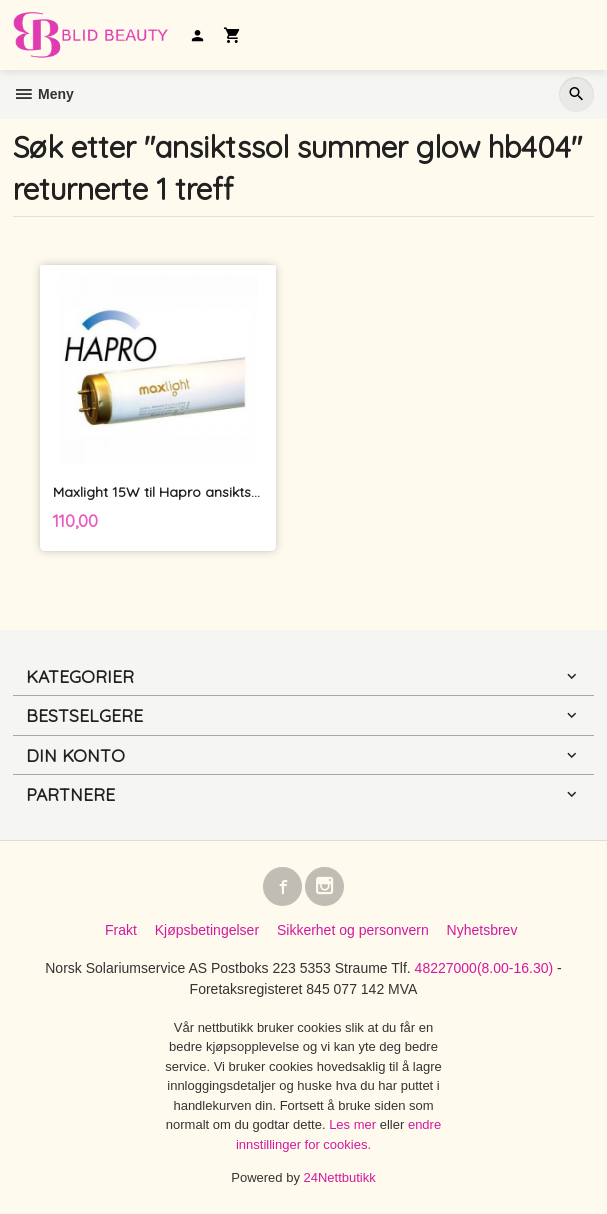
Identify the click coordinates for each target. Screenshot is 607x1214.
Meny (43, 94)
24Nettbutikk (340, 1177)
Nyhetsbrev (482, 930)
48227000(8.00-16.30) (484, 968)
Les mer (354, 1124)
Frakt (121, 930)
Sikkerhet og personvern (353, 930)
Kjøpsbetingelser (207, 930)
